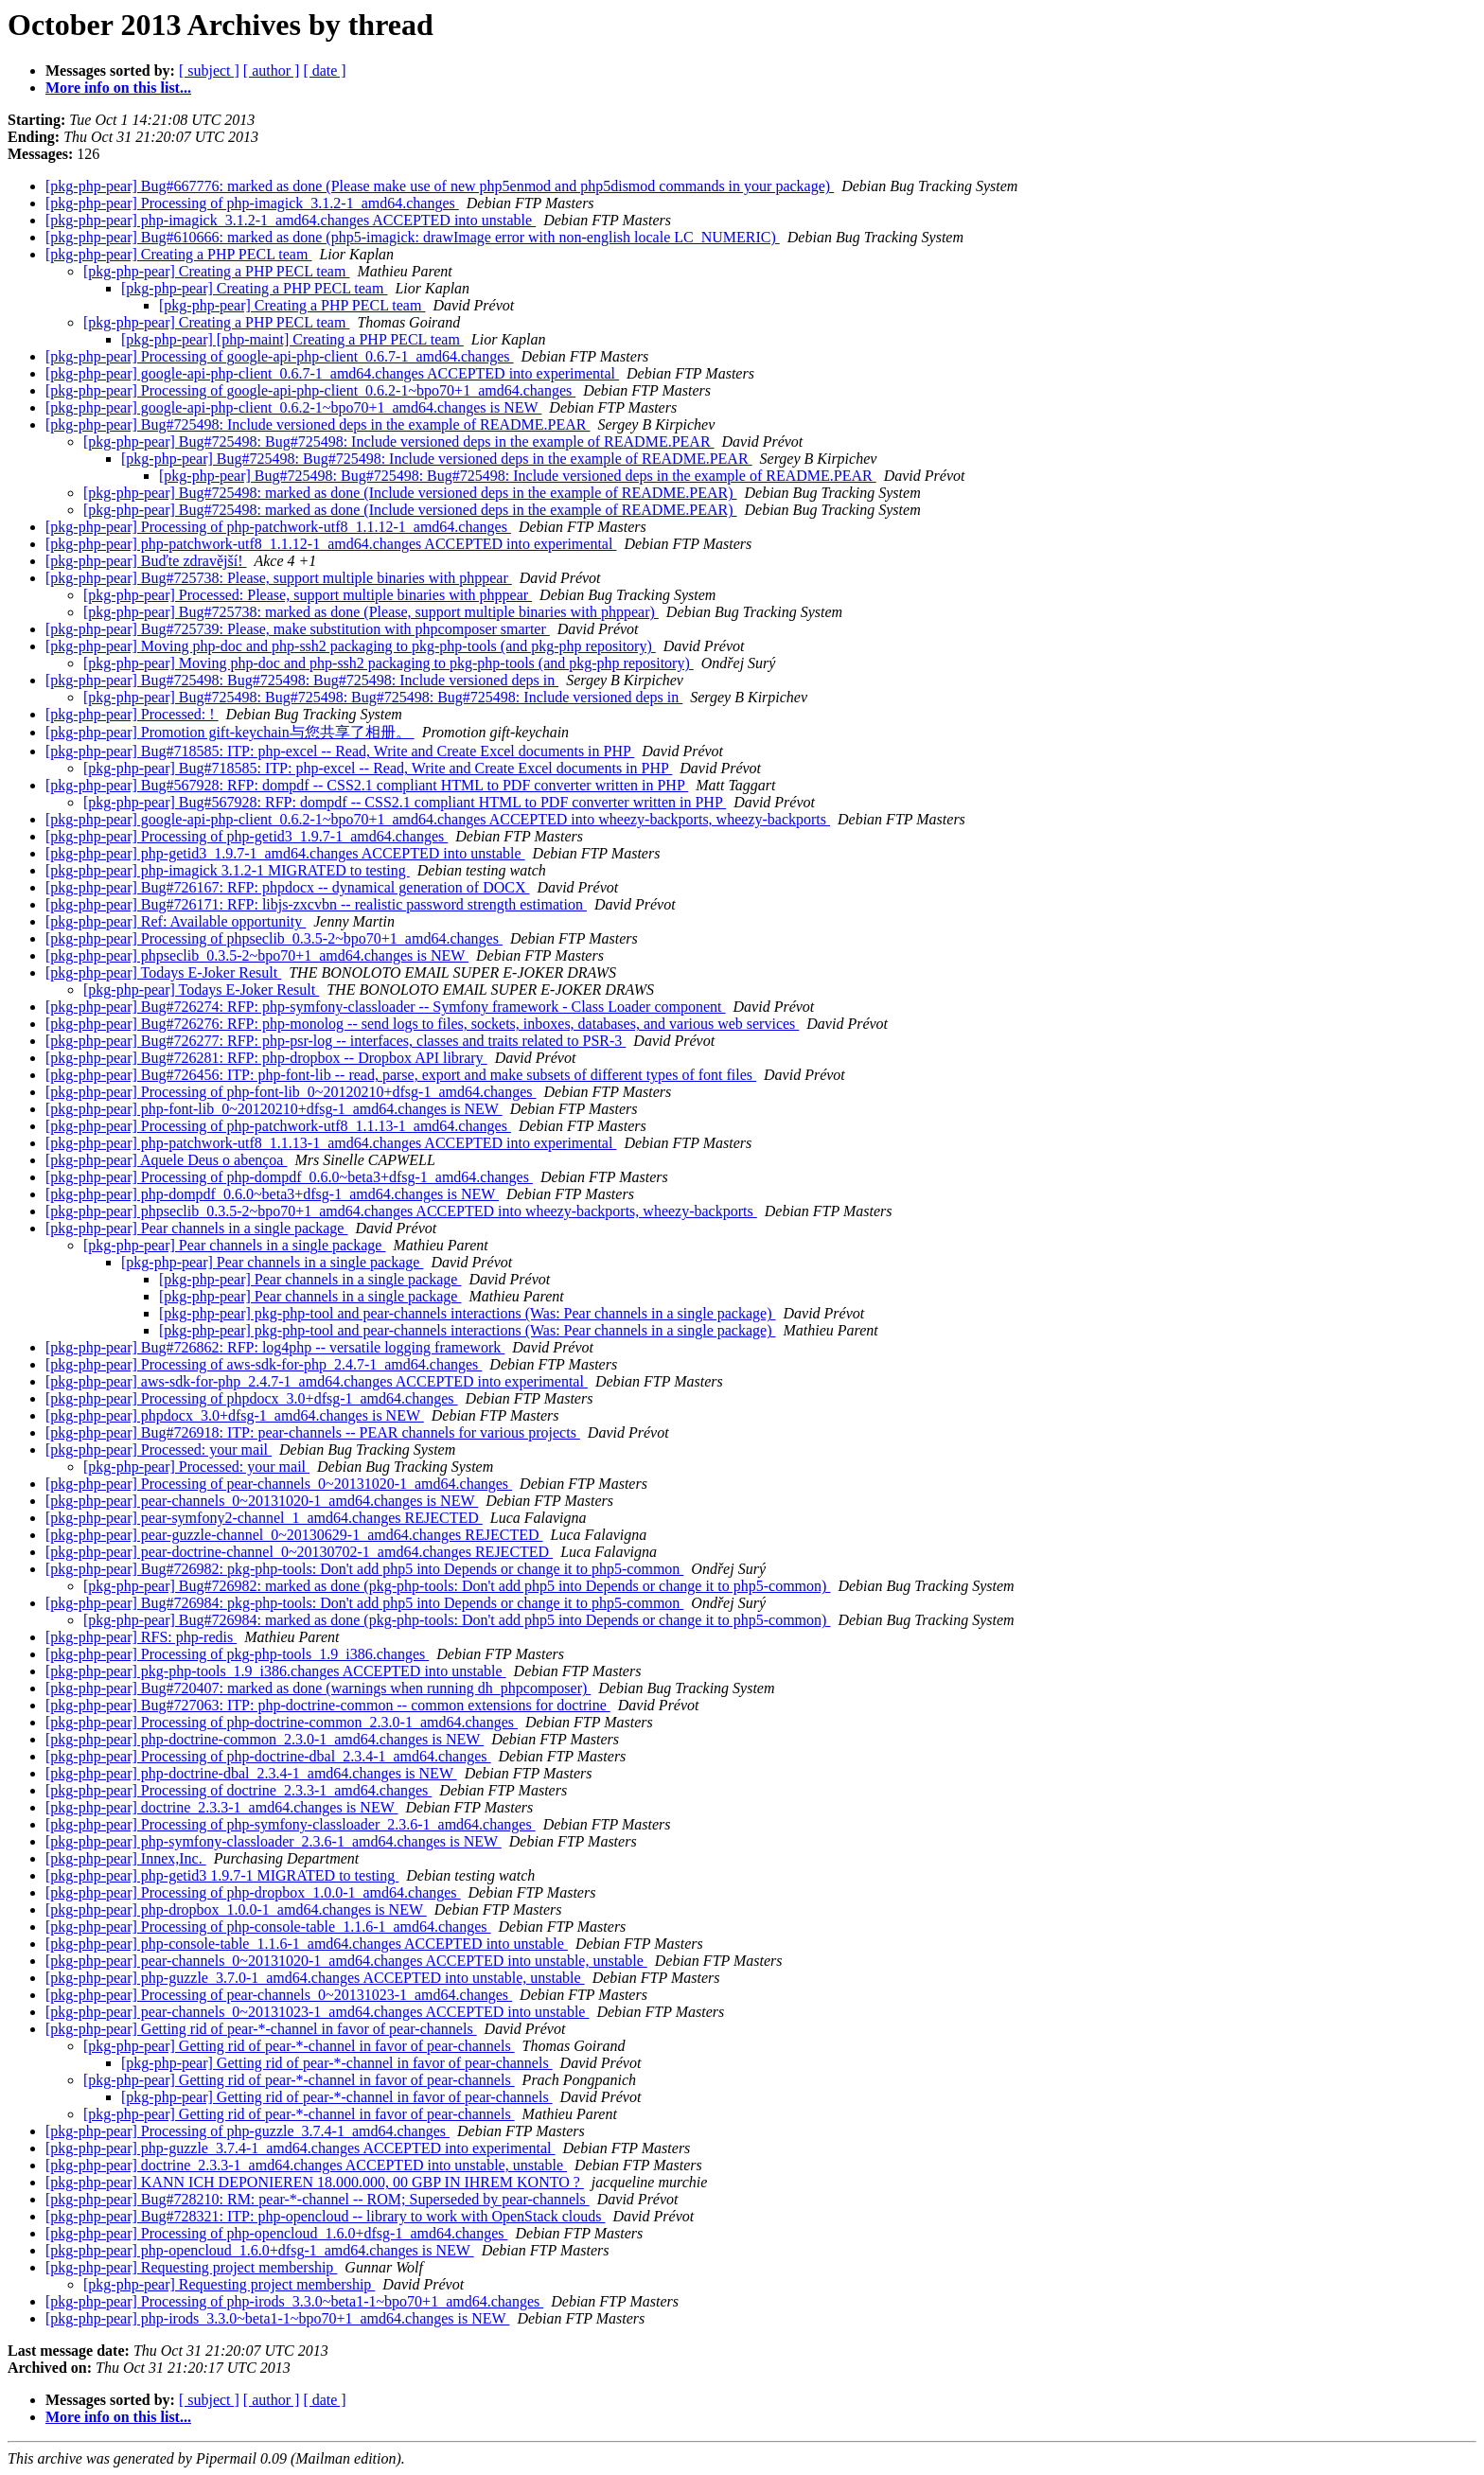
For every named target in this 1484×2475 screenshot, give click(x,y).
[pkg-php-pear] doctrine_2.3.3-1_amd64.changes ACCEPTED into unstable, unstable (306, 2165)
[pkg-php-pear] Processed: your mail (158, 1449)
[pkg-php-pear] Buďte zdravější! (145, 561)
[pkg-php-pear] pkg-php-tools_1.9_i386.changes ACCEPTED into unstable (275, 1671)
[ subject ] (209, 70)
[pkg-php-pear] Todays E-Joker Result (163, 972)
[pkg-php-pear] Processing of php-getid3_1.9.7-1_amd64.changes (246, 836)
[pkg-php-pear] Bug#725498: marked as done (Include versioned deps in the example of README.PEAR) (410, 493)
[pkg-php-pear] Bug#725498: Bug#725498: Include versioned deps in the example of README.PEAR (399, 441)
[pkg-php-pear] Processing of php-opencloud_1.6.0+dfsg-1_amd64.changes (276, 2233)
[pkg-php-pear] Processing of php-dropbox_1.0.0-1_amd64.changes (253, 1892)
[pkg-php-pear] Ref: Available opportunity (175, 921)
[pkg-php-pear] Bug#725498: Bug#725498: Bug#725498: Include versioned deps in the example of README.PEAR (517, 476)
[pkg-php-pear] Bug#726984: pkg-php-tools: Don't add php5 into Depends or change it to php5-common (364, 1603)
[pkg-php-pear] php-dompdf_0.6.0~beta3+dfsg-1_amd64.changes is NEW (272, 1194)
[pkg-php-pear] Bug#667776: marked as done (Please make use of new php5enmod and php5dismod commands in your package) (439, 186)
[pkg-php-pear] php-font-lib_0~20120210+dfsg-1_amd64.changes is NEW (274, 1109)
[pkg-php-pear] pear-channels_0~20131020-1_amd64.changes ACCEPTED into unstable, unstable (346, 1961)
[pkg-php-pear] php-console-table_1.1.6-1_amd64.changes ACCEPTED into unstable (306, 1944)
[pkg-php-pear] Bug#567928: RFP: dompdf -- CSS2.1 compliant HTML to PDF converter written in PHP (366, 785)
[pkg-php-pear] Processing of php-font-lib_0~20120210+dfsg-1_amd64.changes (290, 1092)
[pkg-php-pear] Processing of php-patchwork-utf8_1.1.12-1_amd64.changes (278, 527)
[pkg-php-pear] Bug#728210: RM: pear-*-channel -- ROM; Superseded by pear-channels (317, 2199)
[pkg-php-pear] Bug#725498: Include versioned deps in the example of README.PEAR (317, 424)
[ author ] (271, 70)
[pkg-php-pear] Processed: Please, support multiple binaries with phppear (307, 595)
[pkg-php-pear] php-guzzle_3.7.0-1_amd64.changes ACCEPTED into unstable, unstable (315, 1978)
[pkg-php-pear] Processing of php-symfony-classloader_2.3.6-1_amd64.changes (290, 1824)
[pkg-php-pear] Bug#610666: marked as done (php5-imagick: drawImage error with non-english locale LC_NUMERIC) (412, 237)
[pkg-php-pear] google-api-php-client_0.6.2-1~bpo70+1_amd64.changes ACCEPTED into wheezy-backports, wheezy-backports (437, 819)
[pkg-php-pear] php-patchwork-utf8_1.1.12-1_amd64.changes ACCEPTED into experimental (330, 544)
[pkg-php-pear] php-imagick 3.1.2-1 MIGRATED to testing (227, 870)
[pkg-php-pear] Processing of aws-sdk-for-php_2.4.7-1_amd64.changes (263, 1364)
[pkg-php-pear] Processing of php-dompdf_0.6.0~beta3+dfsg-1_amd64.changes (289, 1177)
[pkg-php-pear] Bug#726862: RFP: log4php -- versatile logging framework (274, 1347)
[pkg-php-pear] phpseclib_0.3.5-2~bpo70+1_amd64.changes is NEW (256, 955)
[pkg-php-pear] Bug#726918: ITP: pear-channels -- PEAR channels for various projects (312, 1432)
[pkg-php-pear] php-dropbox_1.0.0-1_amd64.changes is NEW (236, 1909)
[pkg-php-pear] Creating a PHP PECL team (178, 254)
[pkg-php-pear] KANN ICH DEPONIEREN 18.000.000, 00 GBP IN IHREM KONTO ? (314, 2182)
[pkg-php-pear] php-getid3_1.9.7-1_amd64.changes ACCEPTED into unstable (285, 853)
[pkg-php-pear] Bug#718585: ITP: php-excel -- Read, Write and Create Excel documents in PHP (339, 751)
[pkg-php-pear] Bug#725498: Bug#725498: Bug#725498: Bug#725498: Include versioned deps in (382, 697)
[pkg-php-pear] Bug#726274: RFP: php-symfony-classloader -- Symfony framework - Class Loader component (385, 1007)
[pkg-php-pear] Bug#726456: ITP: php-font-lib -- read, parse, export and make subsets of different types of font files (400, 1075)
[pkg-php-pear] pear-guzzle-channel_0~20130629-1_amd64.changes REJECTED (294, 1535)
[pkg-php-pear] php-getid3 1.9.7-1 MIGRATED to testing (221, 1875)
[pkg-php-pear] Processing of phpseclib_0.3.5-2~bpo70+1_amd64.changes (274, 938)
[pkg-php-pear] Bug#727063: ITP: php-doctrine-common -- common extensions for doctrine (327, 1705)
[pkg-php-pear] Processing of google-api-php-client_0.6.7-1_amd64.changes (279, 356)
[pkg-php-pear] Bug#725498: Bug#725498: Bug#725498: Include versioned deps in (301, 680)
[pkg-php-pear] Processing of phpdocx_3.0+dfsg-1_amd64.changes (251, 1398)
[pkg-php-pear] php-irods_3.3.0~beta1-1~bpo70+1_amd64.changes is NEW (277, 2318)
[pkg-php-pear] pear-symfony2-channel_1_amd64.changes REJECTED (264, 1518)
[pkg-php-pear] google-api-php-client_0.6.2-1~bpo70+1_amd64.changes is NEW (293, 407)
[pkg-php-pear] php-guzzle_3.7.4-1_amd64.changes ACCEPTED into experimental (300, 2148)
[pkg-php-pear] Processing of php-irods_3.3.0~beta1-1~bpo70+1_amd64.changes (294, 2301)
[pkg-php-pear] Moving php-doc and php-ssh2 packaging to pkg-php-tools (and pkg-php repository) (350, 646)
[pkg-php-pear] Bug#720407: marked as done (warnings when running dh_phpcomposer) (318, 1688)
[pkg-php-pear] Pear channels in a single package (196, 1228)
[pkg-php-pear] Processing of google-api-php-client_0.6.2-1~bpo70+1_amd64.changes (310, 390)
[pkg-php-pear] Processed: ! (132, 714)
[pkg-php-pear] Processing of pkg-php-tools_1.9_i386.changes (237, 1654)
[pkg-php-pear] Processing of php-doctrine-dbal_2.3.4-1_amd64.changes (268, 1756)
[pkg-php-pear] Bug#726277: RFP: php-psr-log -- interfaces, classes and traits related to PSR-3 (335, 1041)
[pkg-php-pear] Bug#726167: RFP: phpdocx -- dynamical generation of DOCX (287, 887)
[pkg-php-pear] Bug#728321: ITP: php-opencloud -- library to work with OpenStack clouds (325, 2216)
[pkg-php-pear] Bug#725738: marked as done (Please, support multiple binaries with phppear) (371, 612)
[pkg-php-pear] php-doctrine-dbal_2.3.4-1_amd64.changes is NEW (251, 1773)
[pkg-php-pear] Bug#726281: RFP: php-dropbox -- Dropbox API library (266, 1058)
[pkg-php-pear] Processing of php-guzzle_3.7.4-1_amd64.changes (247, 2131)
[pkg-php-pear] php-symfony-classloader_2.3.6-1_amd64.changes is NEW (273, 1841)
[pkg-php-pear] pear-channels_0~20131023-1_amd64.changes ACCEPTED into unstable (317, 2012)
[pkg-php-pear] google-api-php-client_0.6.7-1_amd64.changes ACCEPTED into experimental (332, 373)
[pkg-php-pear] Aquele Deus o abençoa (166, 1160)
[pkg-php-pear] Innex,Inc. (125, 1858)
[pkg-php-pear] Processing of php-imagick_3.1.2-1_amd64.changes (252, 203)
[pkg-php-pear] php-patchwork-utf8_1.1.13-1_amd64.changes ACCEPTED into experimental (330, 1143)
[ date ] (324, 70)
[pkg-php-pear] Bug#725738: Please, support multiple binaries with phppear (278, 578)
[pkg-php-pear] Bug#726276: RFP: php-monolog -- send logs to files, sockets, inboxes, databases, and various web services (422, 1024)
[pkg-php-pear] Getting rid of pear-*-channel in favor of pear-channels (261, 2029)
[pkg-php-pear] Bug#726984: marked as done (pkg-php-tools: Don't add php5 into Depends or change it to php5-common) (456, 1620)
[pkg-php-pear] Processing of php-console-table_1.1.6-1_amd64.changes (268, 1926)
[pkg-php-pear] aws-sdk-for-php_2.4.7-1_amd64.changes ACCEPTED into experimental (316, 1381)
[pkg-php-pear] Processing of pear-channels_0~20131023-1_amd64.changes (278, 1995)
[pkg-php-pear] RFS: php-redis (141, 1637)
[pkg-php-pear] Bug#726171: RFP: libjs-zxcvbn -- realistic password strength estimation (316, 904)
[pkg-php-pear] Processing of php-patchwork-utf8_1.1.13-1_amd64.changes (278, 1126)
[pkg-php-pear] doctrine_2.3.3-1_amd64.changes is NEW (221, 1807)
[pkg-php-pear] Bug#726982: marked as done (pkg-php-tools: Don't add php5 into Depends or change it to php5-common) (456, 1586)
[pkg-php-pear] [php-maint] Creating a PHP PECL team (292, 339)
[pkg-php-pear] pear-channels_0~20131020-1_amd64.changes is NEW (261, 1501)
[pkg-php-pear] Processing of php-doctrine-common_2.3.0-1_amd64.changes (281, 1722)
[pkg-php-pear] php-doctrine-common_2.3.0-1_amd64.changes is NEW (264, 1739)
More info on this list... (118, 88)
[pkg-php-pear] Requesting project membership (191, 2267)
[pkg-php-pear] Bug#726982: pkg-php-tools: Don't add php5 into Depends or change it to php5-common (364, 1569)
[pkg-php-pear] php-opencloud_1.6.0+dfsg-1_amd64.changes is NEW (259, 2250)
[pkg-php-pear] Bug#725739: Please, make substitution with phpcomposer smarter (297, 629)
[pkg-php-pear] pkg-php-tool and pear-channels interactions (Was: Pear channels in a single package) (467, 1313)
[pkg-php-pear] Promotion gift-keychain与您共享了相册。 (230, 732)
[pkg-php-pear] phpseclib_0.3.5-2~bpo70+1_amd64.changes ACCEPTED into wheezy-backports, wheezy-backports (401, 1211)
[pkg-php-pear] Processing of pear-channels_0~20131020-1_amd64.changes (278, 1484)
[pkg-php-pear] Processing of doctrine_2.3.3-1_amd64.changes (238, 1790)
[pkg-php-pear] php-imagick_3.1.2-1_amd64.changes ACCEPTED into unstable (290, 220)
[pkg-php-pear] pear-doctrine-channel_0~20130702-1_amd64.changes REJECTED (299, 1552)
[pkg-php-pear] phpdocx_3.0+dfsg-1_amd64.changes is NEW (234, 1415)
